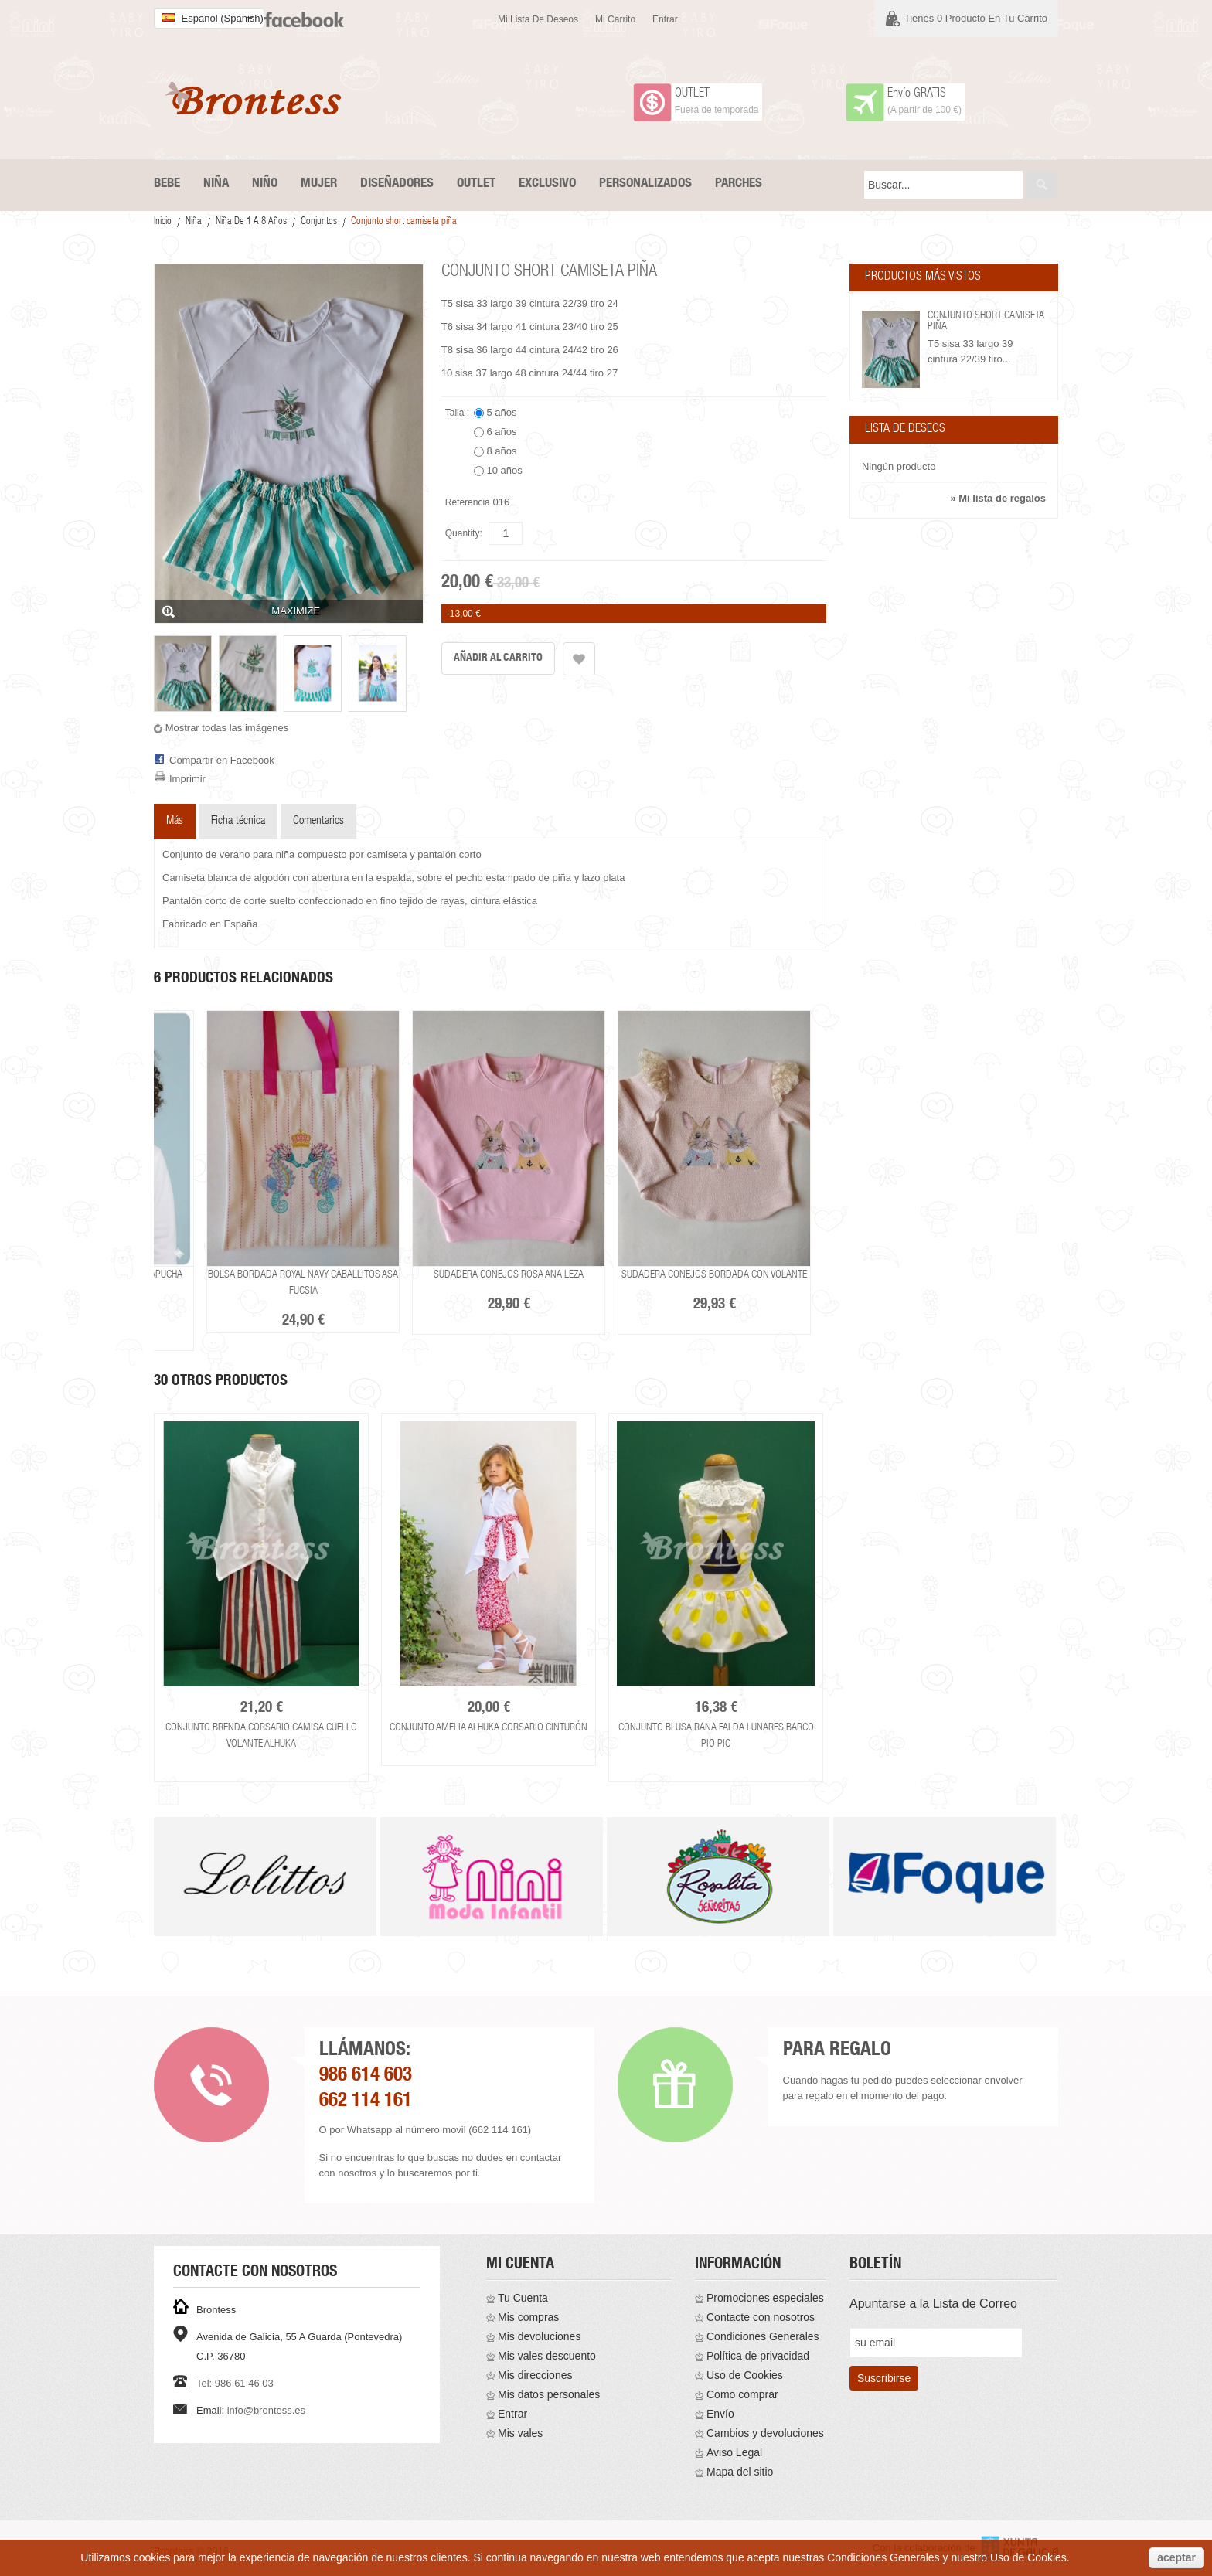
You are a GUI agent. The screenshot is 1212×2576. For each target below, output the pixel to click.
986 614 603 (365, 2076)
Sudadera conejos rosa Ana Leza (509, 1275)
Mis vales (520, 2433)
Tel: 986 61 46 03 (235, 2383)
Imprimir (187, 778)
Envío (720, 2414)
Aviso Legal (734, 2452)
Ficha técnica (238, 821)
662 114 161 (365, 2102)
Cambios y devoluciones (765, 2433)
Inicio (163, 222)
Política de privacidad (757, 2356)
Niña (194, 222)
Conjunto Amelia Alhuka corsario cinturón (488, 1728)
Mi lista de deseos (538, 19)
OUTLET (692, 94)
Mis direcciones (535, 2375)
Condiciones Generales (762, 2336)
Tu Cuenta (523, 2298)
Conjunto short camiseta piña (986, 321)
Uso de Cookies (744, 2375)
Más (174, 821)
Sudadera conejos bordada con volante (714, 1275)
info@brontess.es (266, 2410)
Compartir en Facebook (221, 760)
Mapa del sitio (739, 2471)
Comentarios (318, 821)
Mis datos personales (549, 2394)
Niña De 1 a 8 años (251, 222)
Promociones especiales (765, 2298)
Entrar (665, 19)
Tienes (975, 18)
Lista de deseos (905, 430)
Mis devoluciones (539, 2336)
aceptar (1176, 2557)
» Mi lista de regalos (998, 498)
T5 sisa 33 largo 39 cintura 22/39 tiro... (970, 351)
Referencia (467, 502)
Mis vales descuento (547, 2356)
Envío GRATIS (916, 94)
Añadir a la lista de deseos (579, 658)
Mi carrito (615, 19)
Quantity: (463, 533)
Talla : (458, 412)
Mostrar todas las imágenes (227, 727)
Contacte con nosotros (760, 2317)
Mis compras (528, 2317)
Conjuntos (319, 222)
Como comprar (742, 2394)
